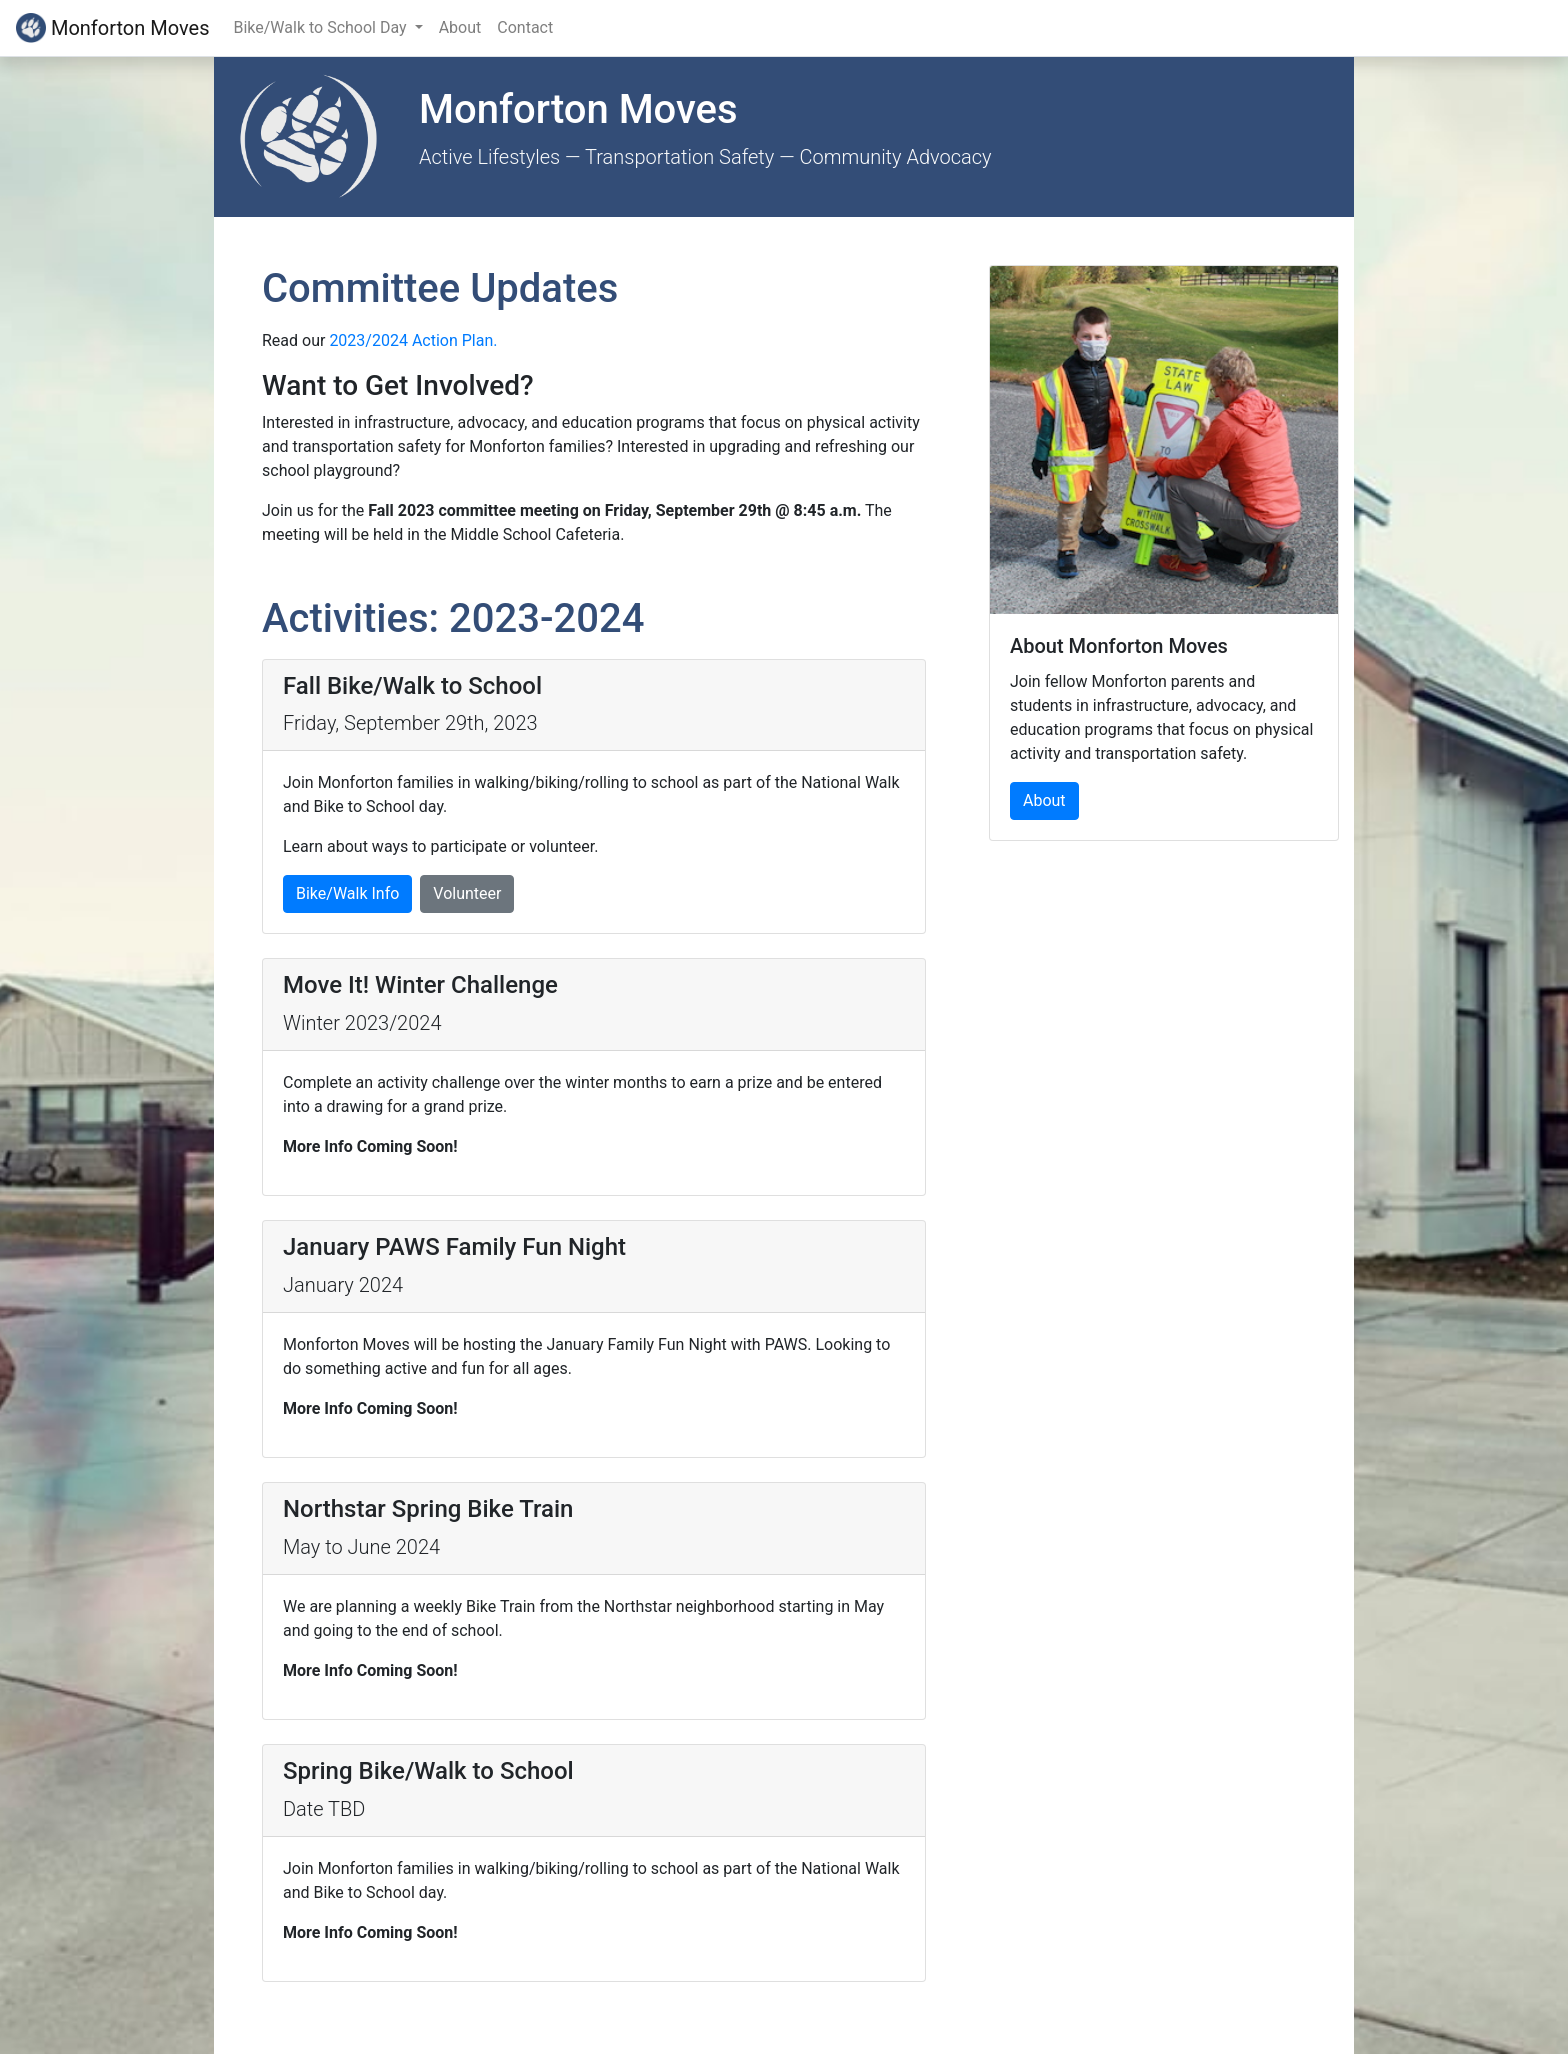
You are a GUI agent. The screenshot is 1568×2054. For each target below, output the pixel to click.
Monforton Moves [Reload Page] (112, 28)
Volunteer (467, 893)
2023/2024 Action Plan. (413, 340)
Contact (525, 27)
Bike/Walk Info (347, 893)
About (460, 27)
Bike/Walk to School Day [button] (321, 27)
